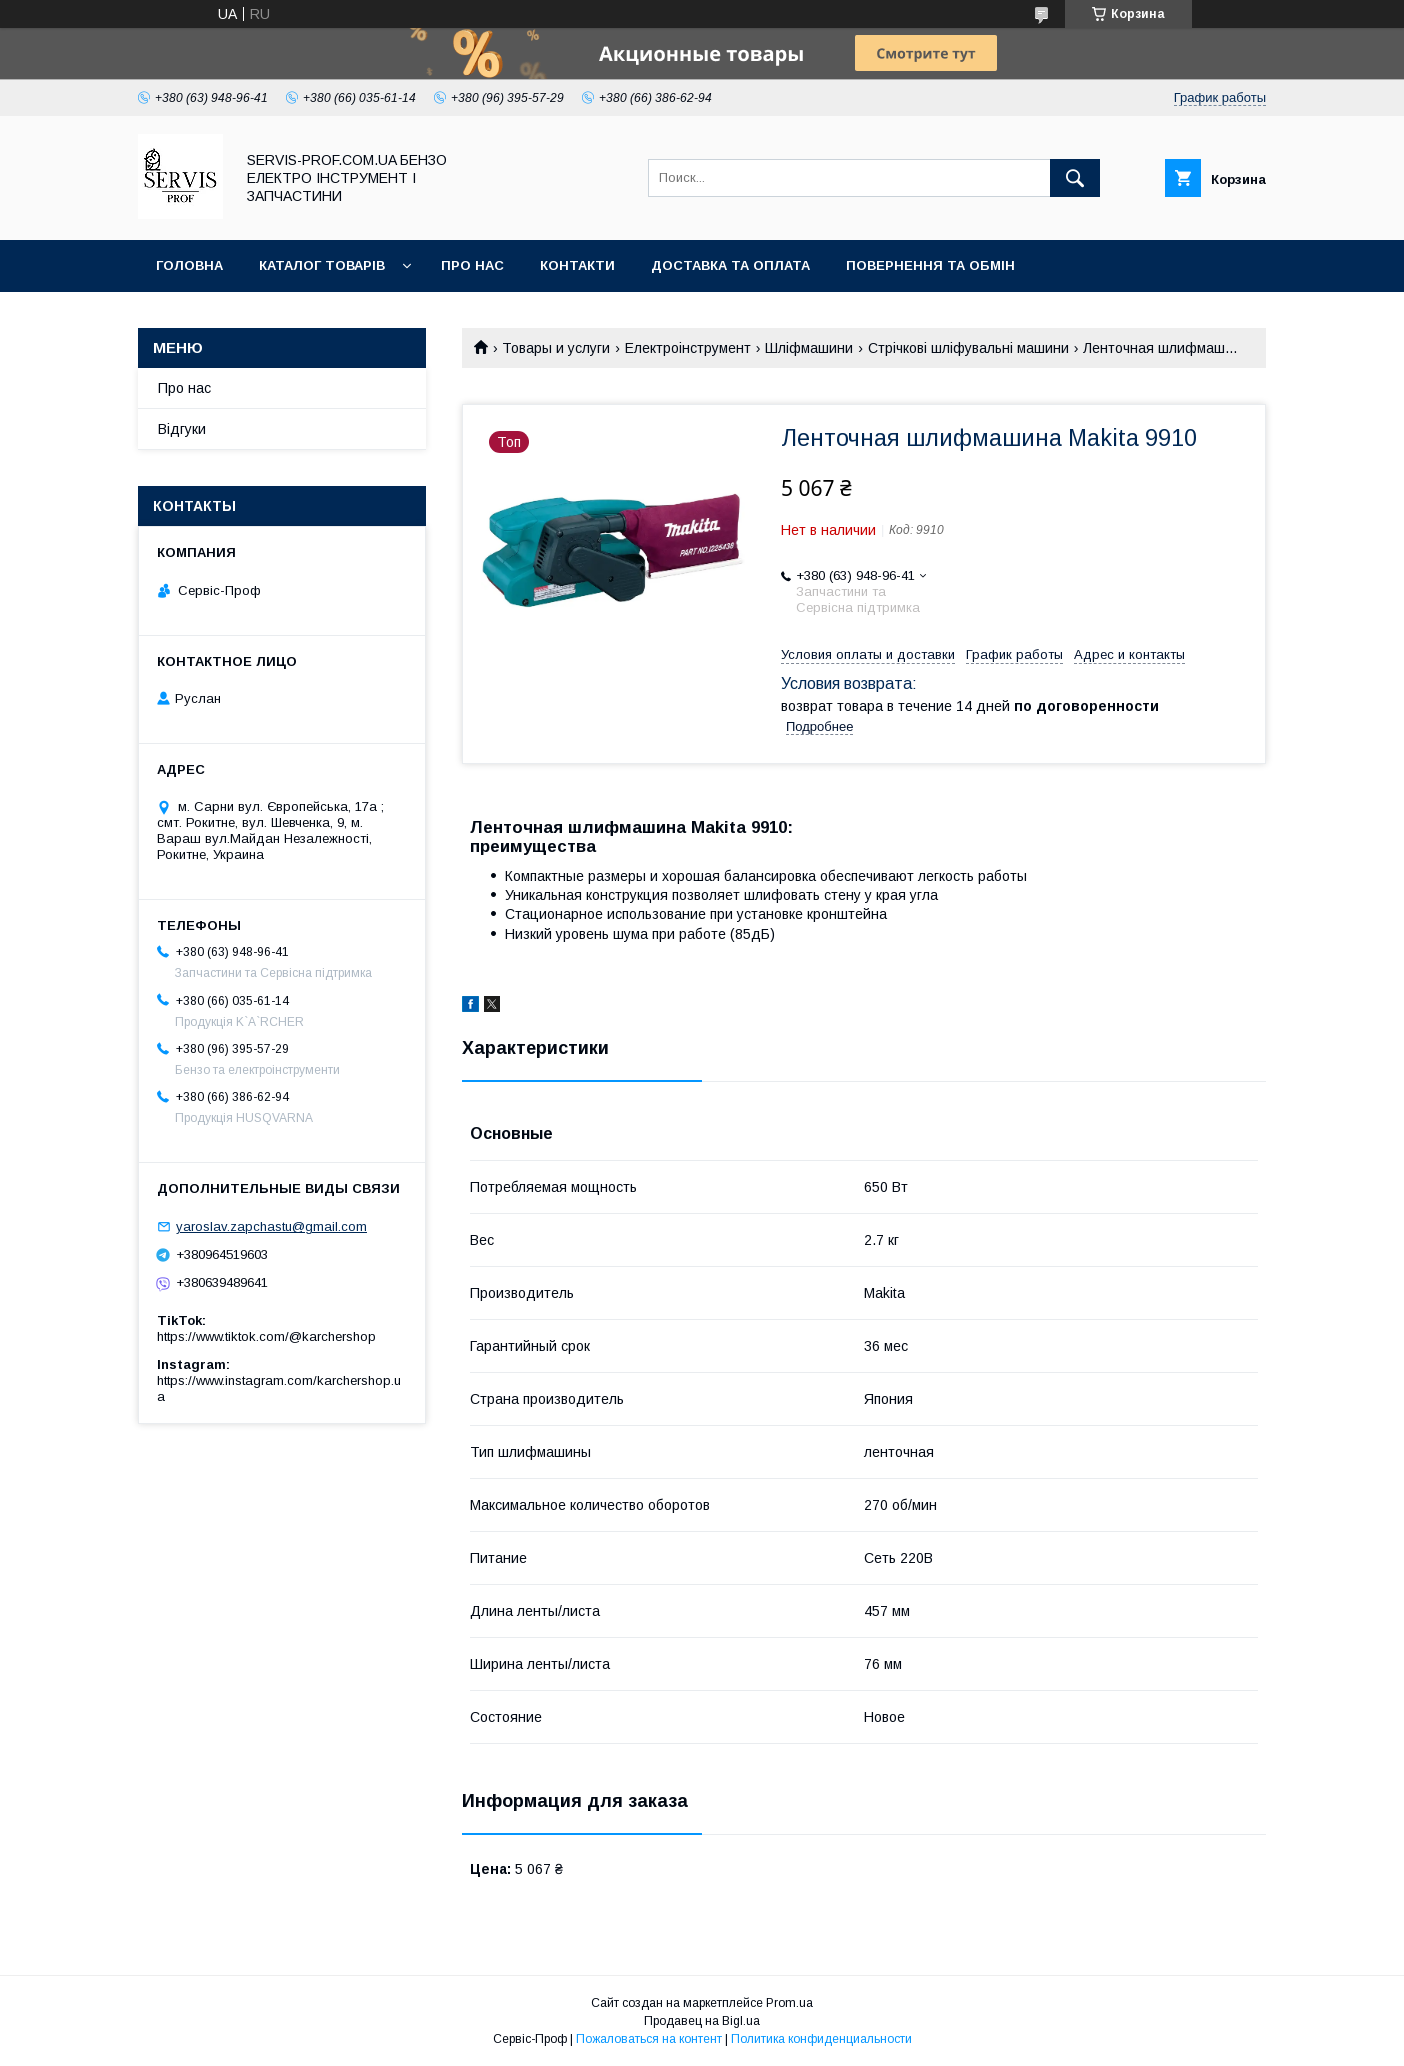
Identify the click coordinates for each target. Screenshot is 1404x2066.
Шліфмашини (809, 348)
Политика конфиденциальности (821, 2039)
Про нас (472, 265)
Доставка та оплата (730, 265)
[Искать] (1075, 178)
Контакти (577, 265)
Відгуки (182, 429)
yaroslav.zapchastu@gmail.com (271, 1226)
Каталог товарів (322, 265)
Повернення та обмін (930, 265)
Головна (189, 265)
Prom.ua (789, 2003)
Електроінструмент (688, 348)
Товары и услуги (556, 348)
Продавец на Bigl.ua (702, 2021)
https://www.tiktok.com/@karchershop (266, 1336)
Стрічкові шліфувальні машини (968, 348)
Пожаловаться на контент (649, 2039)
